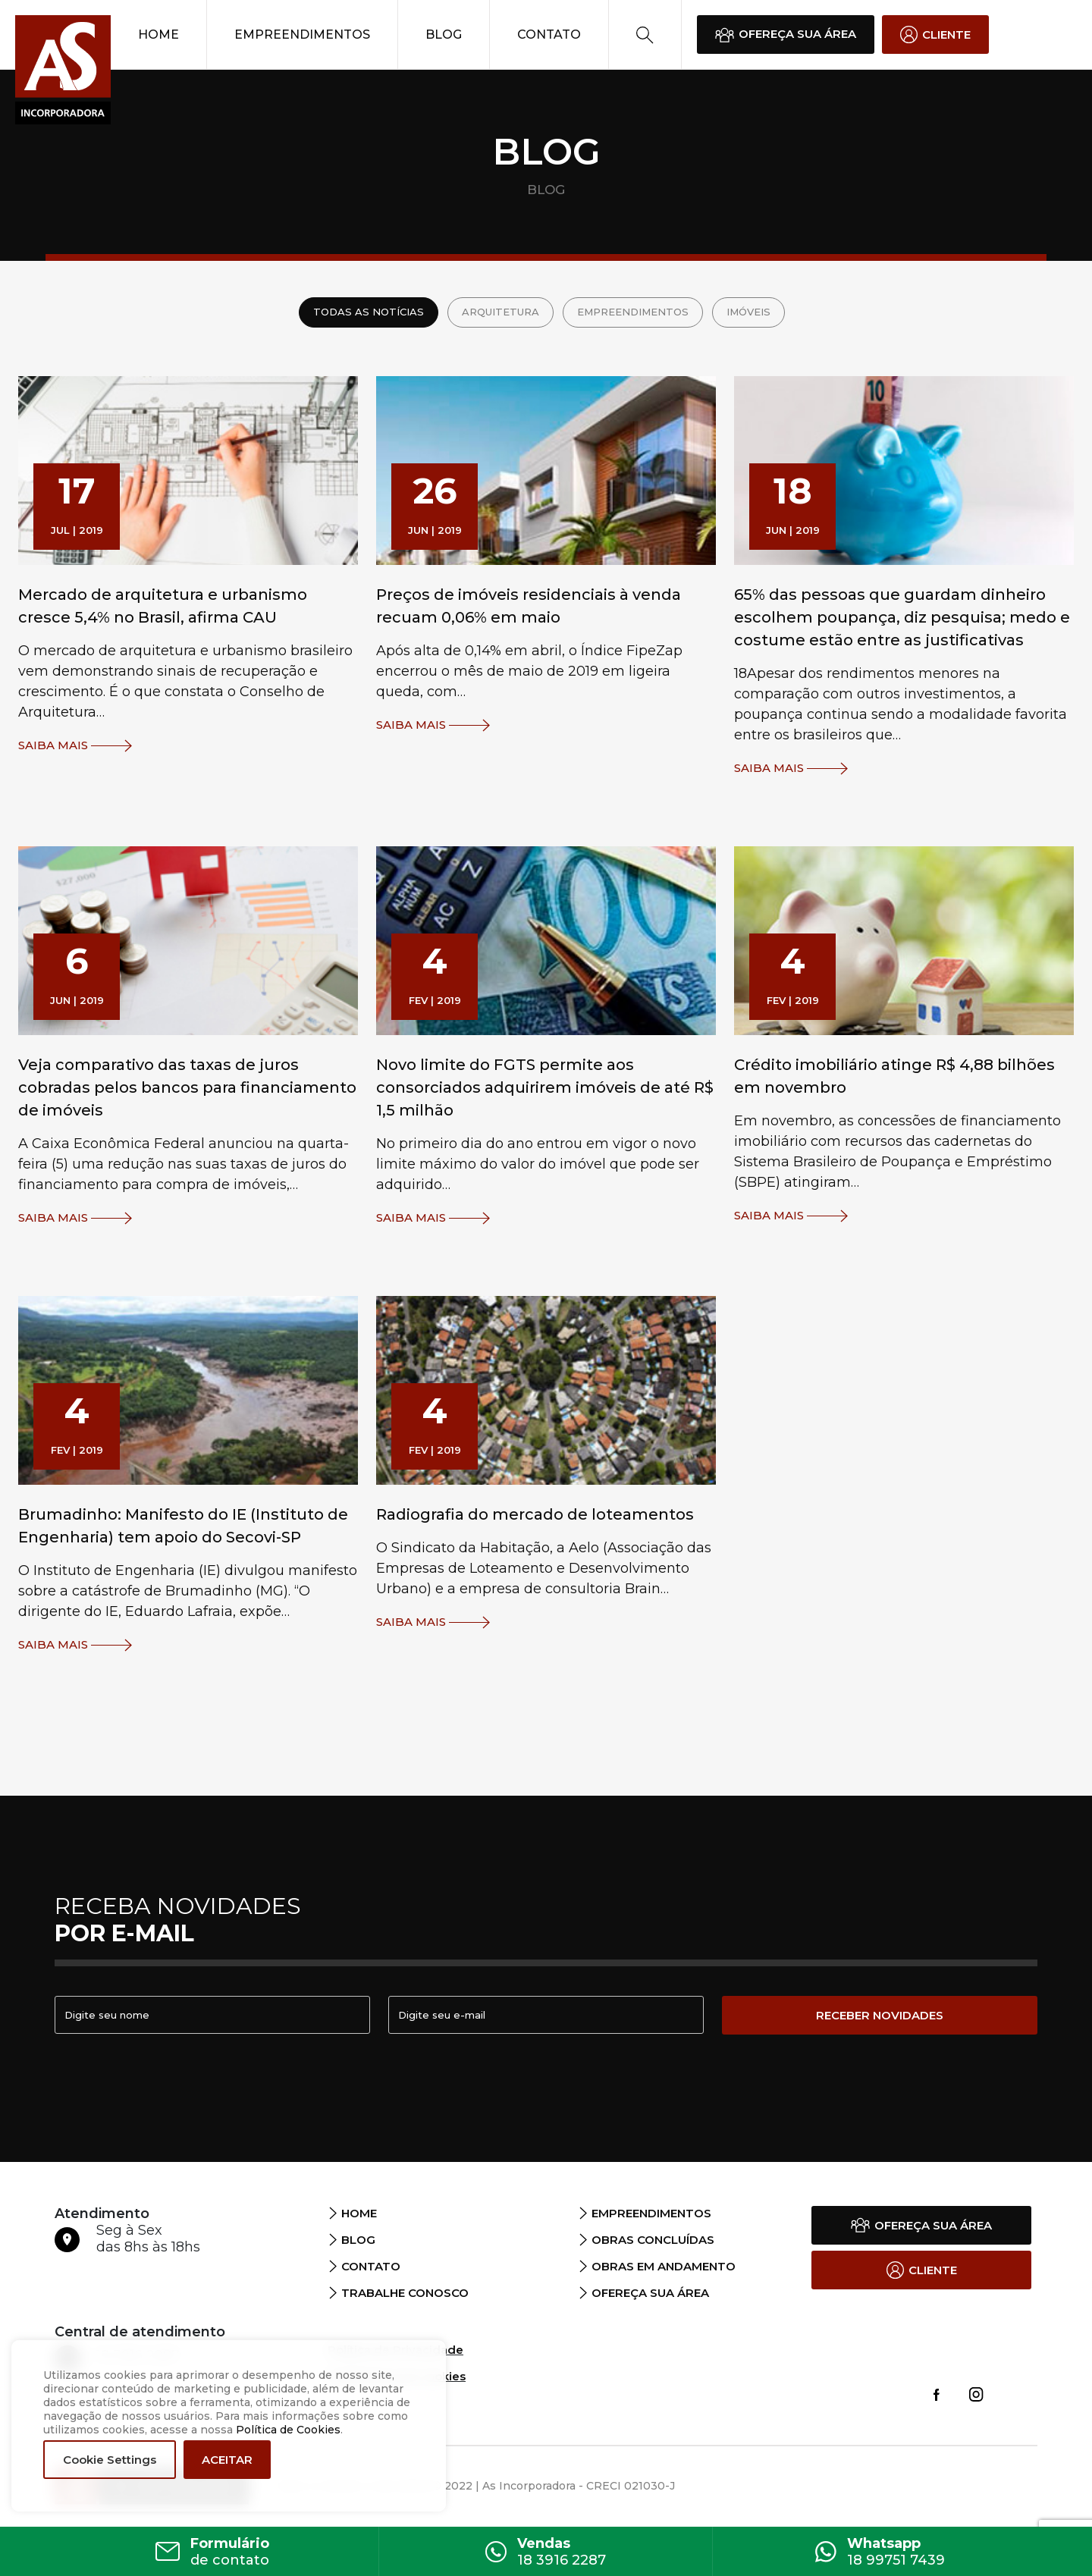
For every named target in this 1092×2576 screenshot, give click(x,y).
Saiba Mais (75, 746)
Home (158, 34)
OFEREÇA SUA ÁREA (785, 34)
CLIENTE (935, 34)
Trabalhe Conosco (405, 2293)
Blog (443, 34)
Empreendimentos (302, 34)
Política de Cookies (288, 2429)
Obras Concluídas (653, 2239)
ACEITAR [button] (227, 2459)
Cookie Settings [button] (109, 2459)
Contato (549, 34)
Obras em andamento (664, 2266)
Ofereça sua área (650, 2293)
